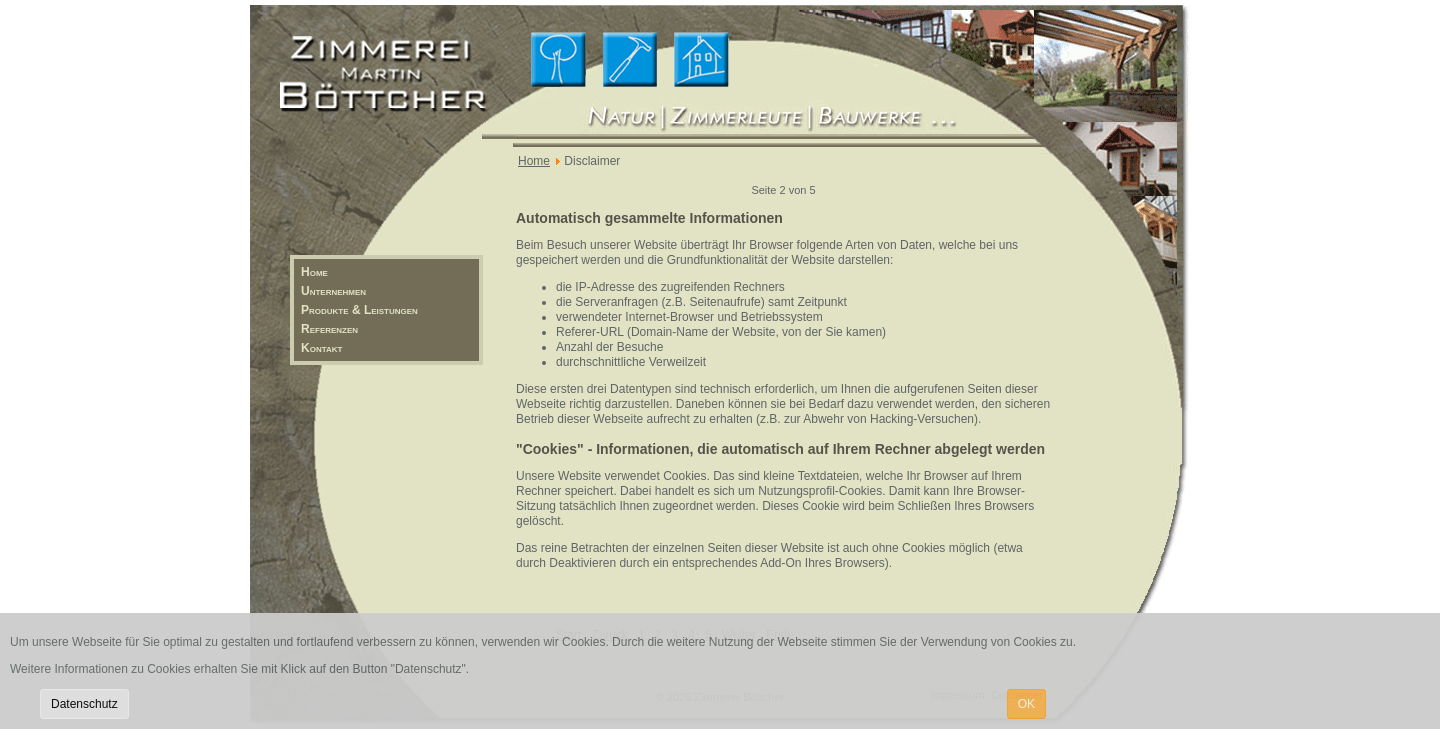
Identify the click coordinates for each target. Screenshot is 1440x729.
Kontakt (321, 348)
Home (314, 272)
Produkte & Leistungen (359, 310)
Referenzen (329, 329)
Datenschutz (84, 704)
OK (1026, 704)
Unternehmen (333, 291)
